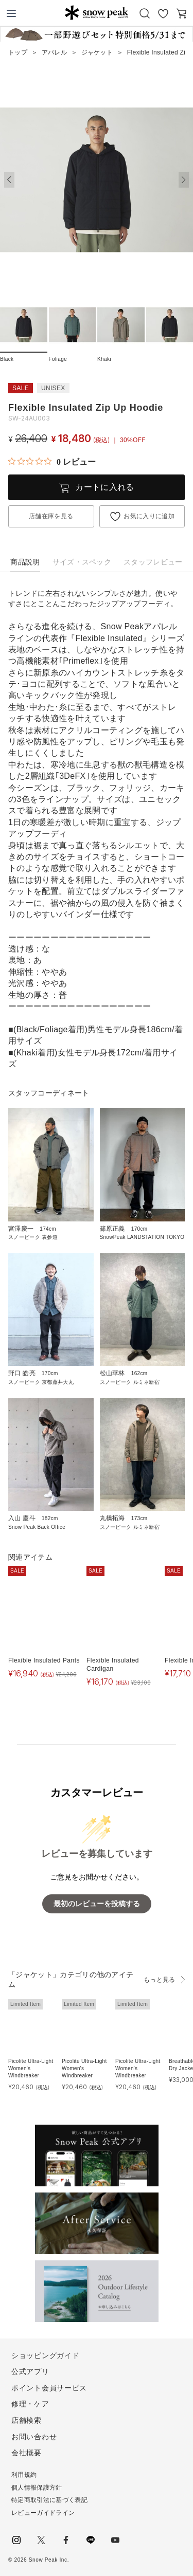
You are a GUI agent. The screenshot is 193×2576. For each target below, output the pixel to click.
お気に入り (163, 13)
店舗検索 (26, 2420)
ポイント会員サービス (49, 2388)
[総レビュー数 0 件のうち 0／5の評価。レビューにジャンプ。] (52, 461)
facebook (66, 2540)
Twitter (41, 2540)
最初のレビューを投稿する (97, 1904)
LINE (90, 2540)
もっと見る (160, 1979)
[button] (184, 180)
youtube (115, 2540)
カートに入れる (104, 487)
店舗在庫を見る (51, 516)
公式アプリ (30, 2371)
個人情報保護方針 (36, 2487)
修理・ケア (30, 2404)
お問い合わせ (34, 2437)
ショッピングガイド (45, 2355)
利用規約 (24, 2474)
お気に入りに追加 (149, 516)
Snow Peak (96, 12)
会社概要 (26, 2453)
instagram (16, 2540)
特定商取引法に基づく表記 (49, 2500)
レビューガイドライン (43, 2512)
